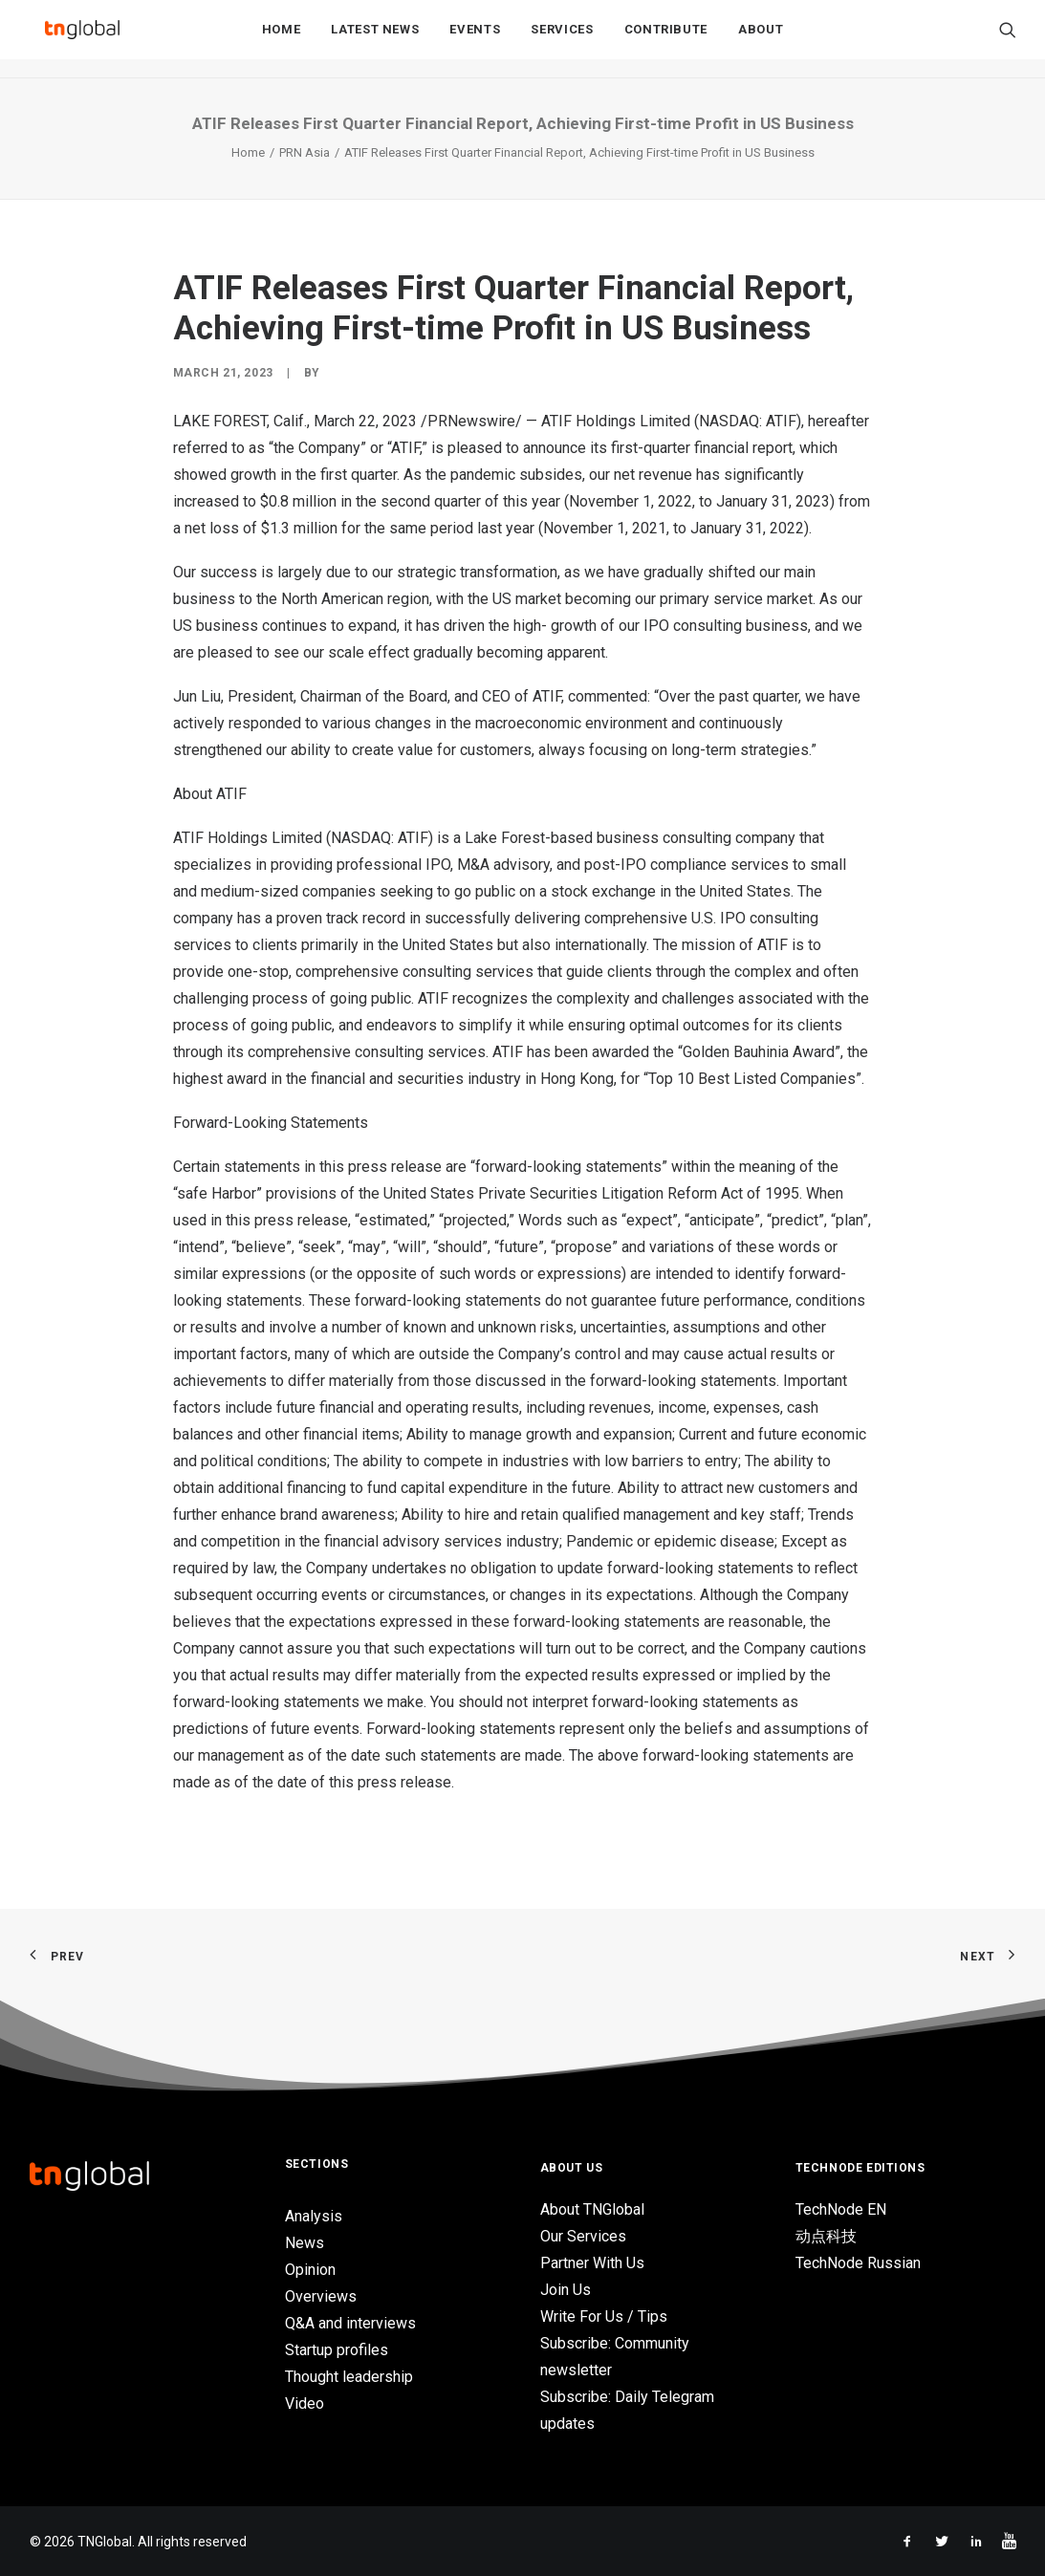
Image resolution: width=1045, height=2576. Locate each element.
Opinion (310, 2270)
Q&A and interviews (350, 2323)
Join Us (565, 2290)
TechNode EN (840, 2209)
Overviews (321, 2296)
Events (474, 39)
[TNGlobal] (82, 39)
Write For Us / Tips (603, 2316)
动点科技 (826, 2236)
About (760, 39)
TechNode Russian (858, 2263)
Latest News (375, 39)
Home (281, 39)
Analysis (313, 2216)
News (304, 2243)
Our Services (583, 2236)
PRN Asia (304, 152)
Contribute (666, 39)
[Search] (1007, 39)
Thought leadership (349, 2377)
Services (562, 39)
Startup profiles (336, 2350)
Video (304, 2403)
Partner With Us (592, 2263)
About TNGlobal (592, 2209)
